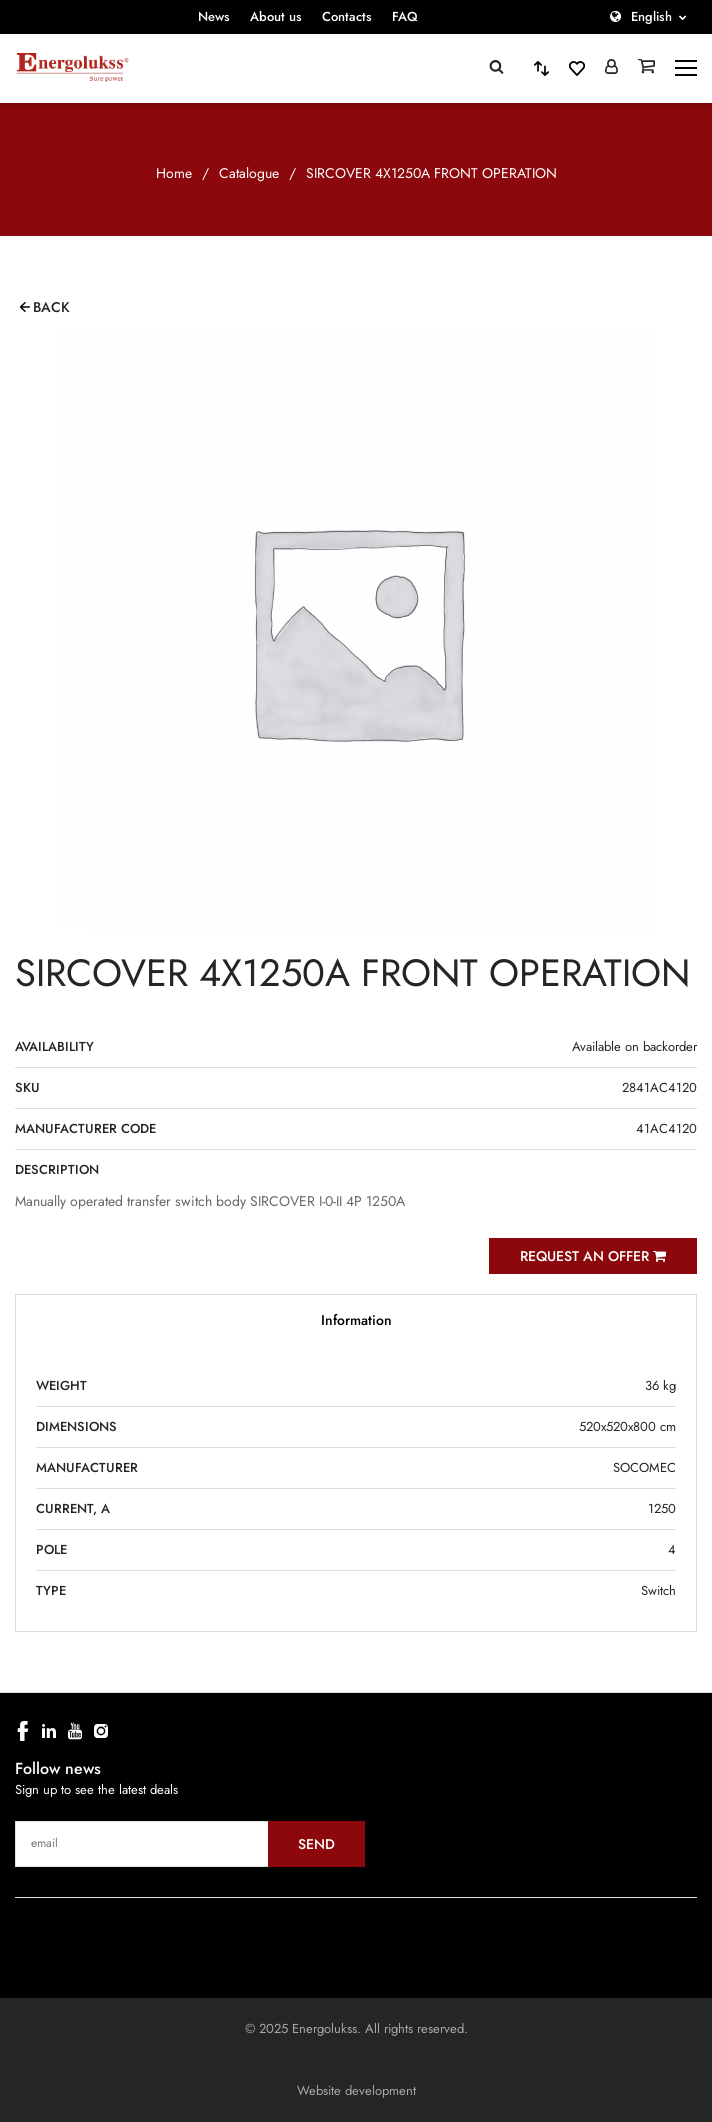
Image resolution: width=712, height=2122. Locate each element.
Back (51, 307)
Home (174, 173)
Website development (356, 2090)
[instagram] (101, 1731)
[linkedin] (49, 1731)
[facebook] (23, 1731)
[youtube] (75, 1731)
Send (316, 1844)
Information (356, 1320)
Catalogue (249, 173)
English (651, 16)
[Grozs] (646, 68)
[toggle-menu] (686, 68)
